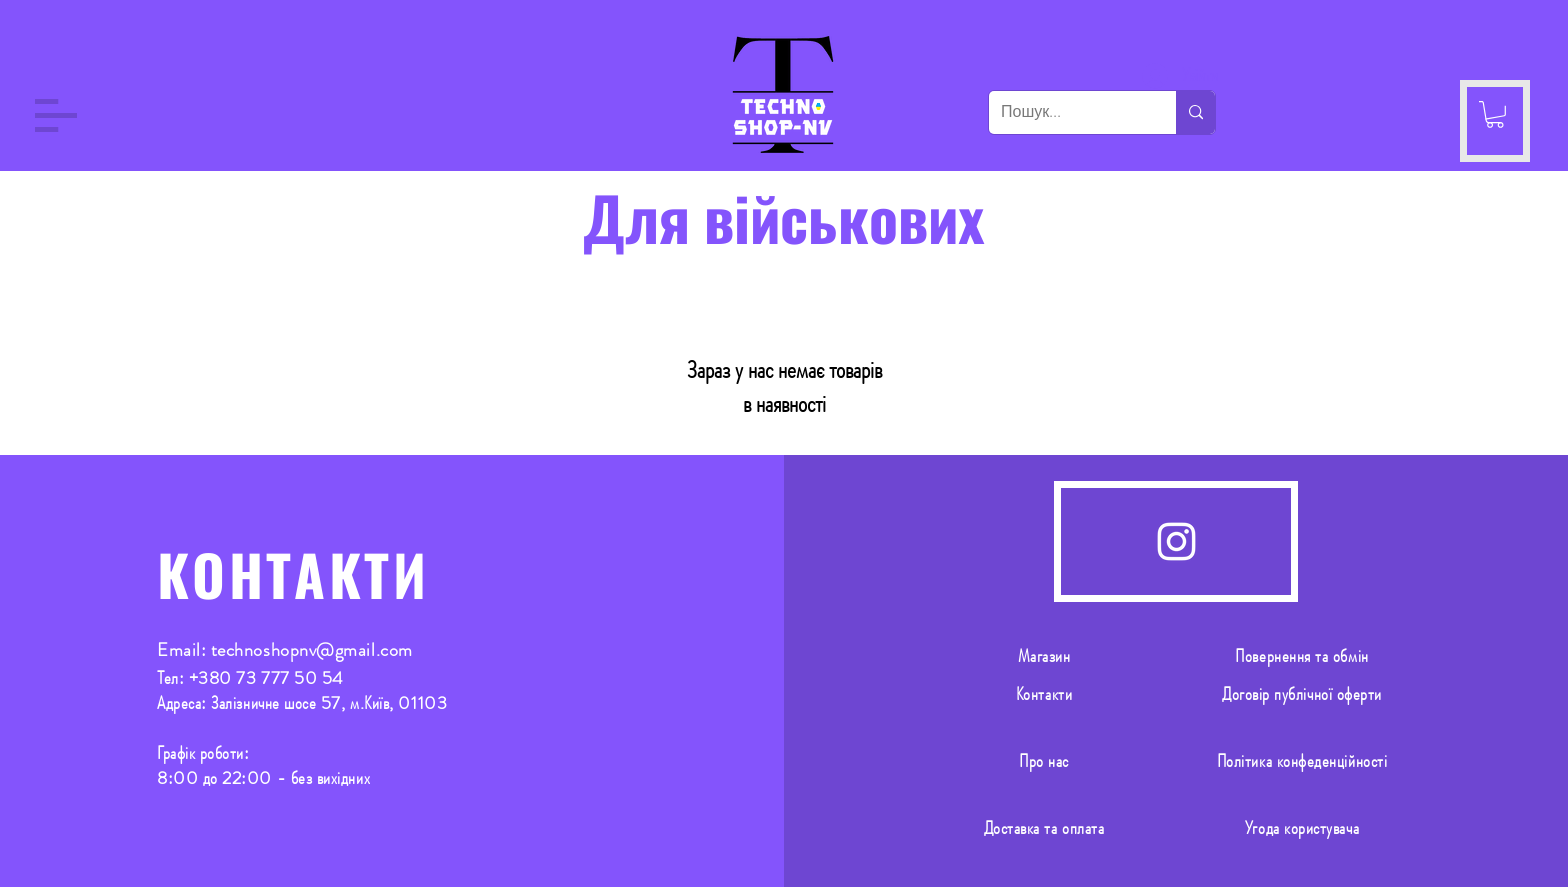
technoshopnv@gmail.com (312, 650)
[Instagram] (1176, 541)
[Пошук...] (1067, 112)
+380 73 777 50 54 (266, 678)
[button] (56, 115)
